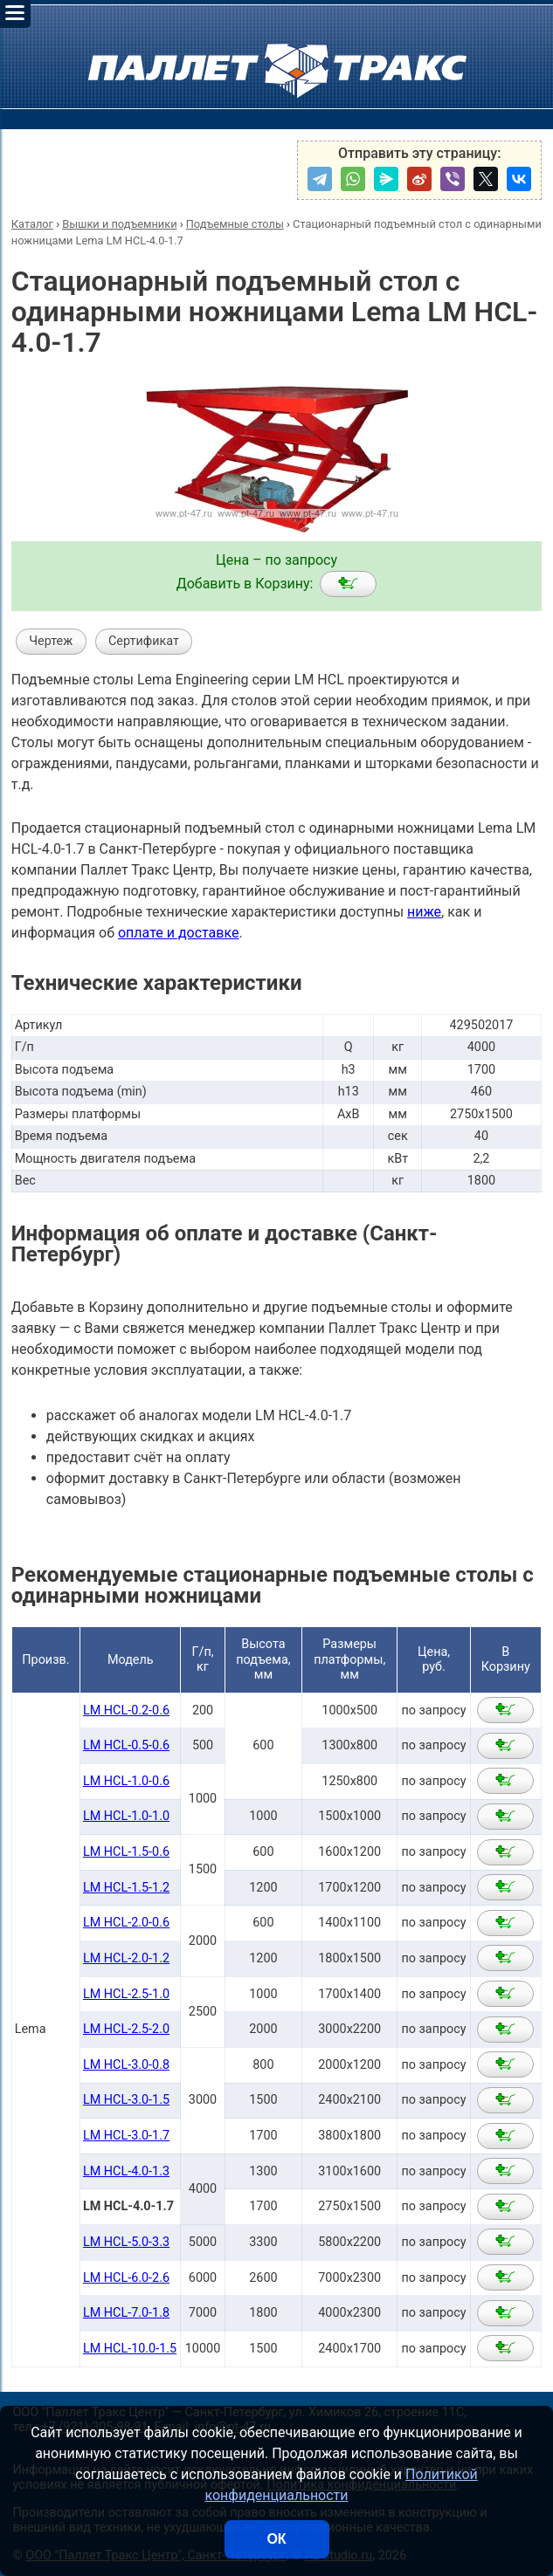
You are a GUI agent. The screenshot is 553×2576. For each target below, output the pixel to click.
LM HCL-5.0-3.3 (126, 2242)
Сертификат (143, 641)
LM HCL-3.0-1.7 (126, 2135)
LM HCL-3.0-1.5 (126, 2099)
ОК (276, 2538)
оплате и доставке (178, 932)
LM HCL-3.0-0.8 (126, 2064)
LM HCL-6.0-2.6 (126, 2277)
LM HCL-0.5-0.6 (126, 1745)
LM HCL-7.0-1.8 (126, 2312)
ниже (424, 911)
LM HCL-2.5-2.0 (126, 2029)
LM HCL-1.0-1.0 (126, 1816)
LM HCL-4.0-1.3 (126, 2171)
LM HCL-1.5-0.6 (126, 1851)
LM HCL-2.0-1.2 (126, 1958)
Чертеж (51, 641)
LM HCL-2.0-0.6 (126, 1922)
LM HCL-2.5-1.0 (126, 1994)
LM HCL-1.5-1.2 (126, 1887)
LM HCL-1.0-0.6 (126, 1781)
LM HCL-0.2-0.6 (126, 1710)
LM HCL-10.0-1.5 (129, 2348)
